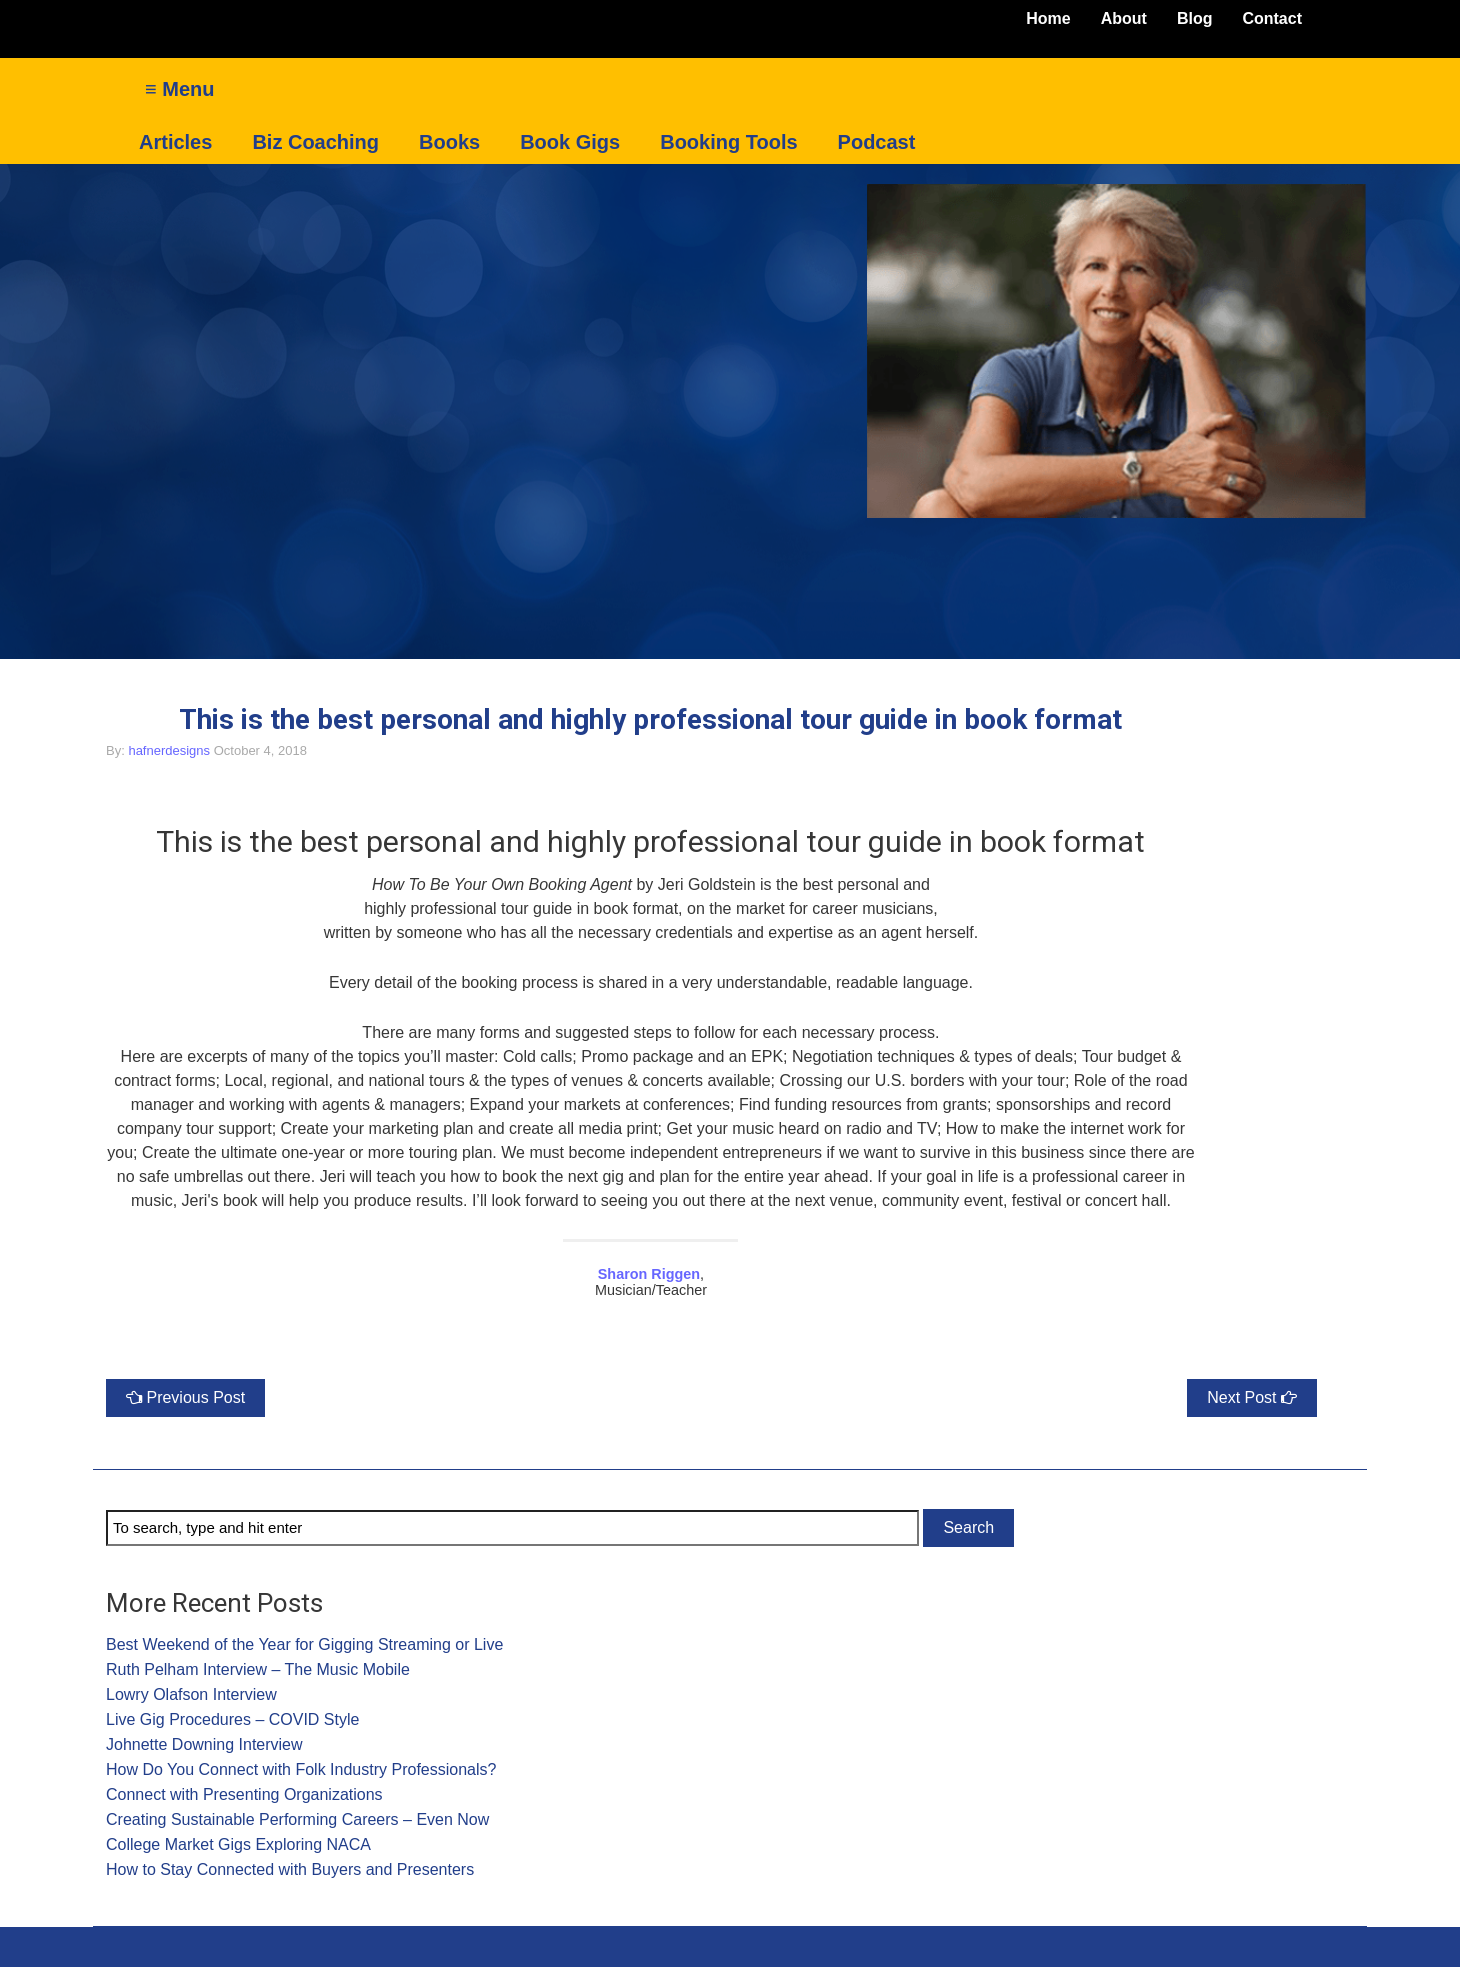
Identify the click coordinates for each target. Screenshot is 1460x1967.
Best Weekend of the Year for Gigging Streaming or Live (304, 1644)
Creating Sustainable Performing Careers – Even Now (297, 1819)
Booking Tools (728, 142)
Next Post (1241, 1397)
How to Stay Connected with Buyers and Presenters (290, 1869)
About (1124, 18)
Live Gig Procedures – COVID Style (232, 1719)
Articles (175, 142)
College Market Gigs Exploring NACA (238, 1844)
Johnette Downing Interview (204, 1744)
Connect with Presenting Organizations (244, 1794)
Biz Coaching (315, 142)
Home (1048, 18)
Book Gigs (570, 142)
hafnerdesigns (169, 750)
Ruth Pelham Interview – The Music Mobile (258, 1669)
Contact (1272, 18)
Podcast (877, 142)
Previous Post (195, 1397)
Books (449, 142)
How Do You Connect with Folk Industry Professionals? (301, 1769)
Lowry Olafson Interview (191, 1694)
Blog (1195, 18)
